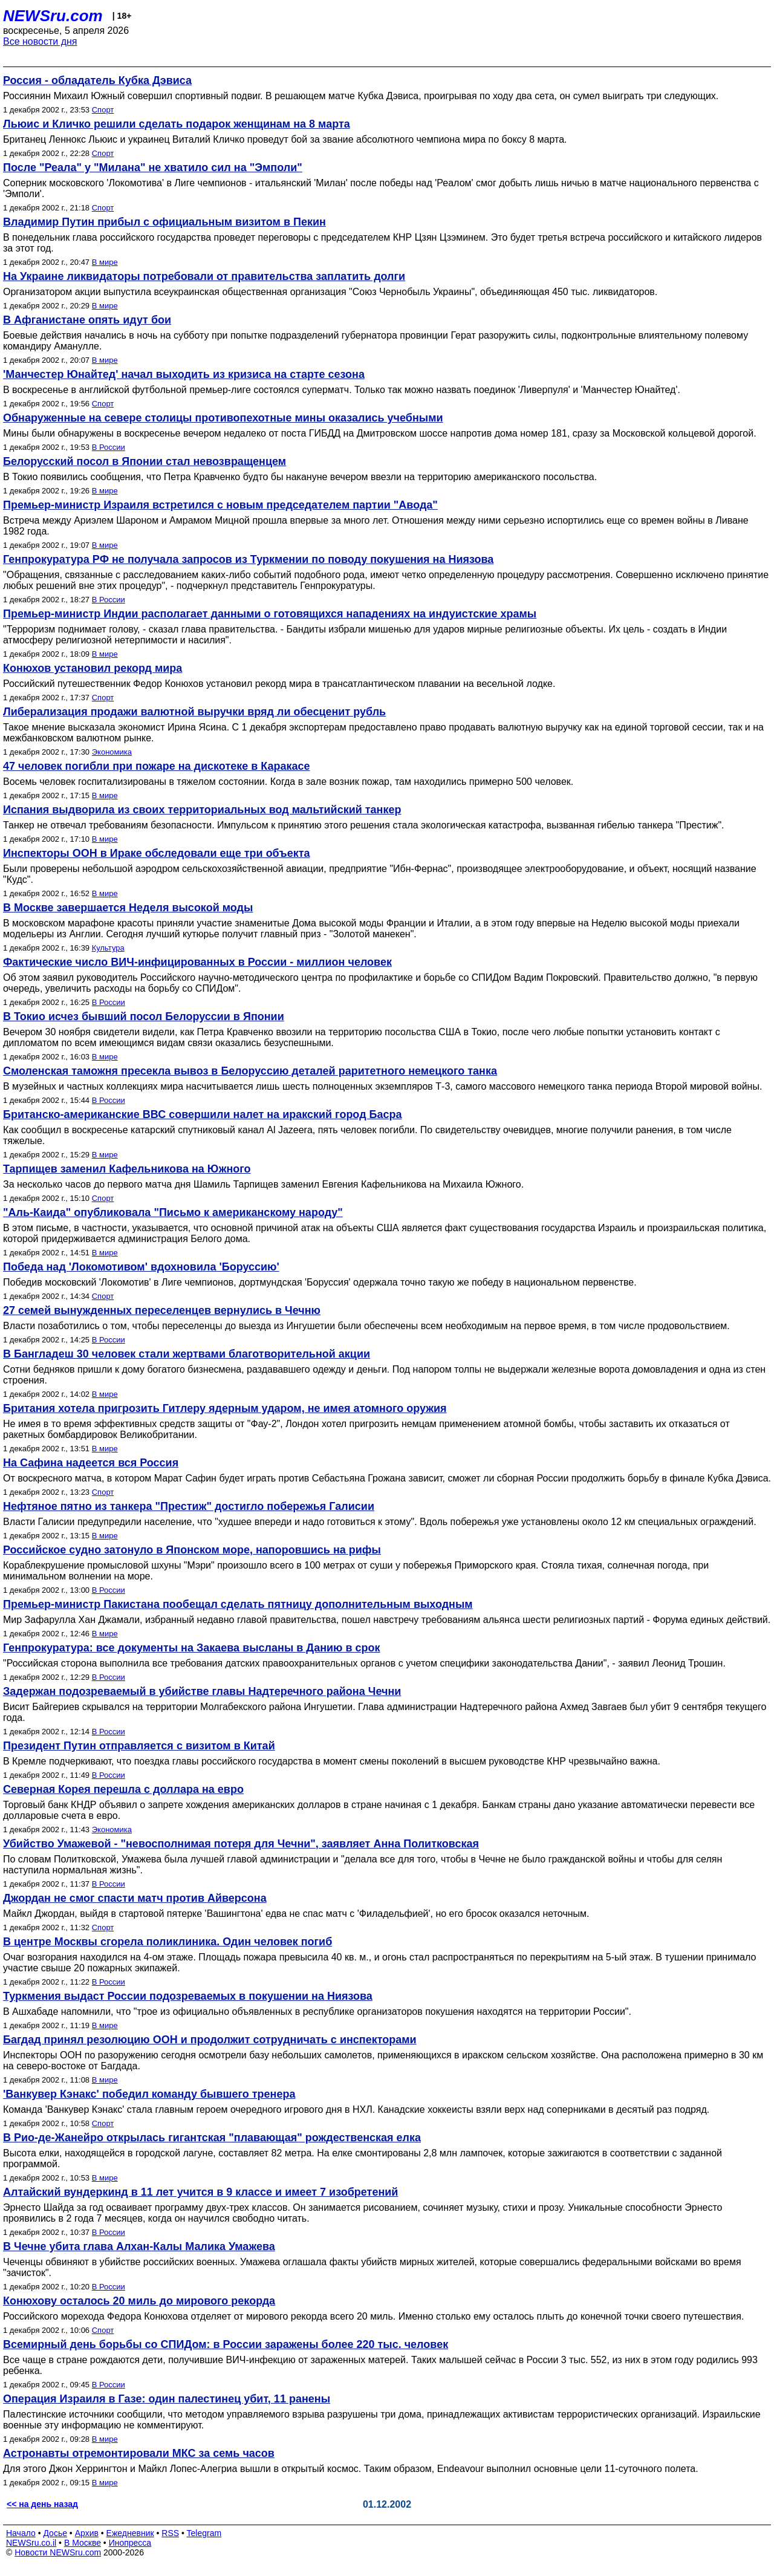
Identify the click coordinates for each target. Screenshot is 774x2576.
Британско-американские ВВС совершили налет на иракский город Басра (202, 1114)
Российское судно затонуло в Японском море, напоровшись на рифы (192, 1550)
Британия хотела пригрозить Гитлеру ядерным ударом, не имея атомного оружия (225, 1408)
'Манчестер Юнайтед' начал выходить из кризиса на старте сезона (184, 374)
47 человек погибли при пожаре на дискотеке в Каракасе (156, 766)
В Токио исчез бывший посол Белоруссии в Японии (143, 1016)
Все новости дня (40, 41)
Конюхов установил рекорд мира (92, 668)
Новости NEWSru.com (58, 2552)
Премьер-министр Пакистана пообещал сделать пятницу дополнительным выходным (238, 1604)
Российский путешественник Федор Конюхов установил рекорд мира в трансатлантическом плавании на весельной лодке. (279, 683)
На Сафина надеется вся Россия (90, 1463)
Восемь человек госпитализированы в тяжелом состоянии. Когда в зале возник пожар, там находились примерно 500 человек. (288, 781)
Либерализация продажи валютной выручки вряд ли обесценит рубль (194, 712)
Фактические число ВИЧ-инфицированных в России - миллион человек (197, 962)
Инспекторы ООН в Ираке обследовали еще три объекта (156, 853)
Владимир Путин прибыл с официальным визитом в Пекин (164, 222)
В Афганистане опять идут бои (87, 320)
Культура (108, 947)
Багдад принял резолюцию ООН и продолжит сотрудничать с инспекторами (210, 2040)
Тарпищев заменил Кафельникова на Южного (127, 1169)
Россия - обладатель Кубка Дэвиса (97, 80)
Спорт (103, 109)
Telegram (204, 2533)
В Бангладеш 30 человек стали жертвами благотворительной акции (186, 1354)
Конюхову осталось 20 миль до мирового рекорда (139, 2301)
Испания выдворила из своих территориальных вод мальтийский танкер (202, 810)
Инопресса (130, 2543)
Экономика (112, 751)
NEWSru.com (53, 16)
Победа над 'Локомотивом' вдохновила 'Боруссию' (141, 1267)
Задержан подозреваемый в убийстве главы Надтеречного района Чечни (202, 1691)
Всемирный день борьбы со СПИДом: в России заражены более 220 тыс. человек (225, 2344)
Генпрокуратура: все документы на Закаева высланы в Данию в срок (191, 1648)
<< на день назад (42, 2504)
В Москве (82, 2543)
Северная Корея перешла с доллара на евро (123, 1789)
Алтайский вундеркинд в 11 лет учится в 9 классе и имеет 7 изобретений (200, 2192)
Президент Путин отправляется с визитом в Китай (139, 1746)
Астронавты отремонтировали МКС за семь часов (139, 2453)
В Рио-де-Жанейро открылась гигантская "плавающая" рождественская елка (212, 2138)
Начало (21, 2533)
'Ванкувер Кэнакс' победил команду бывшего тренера (149, 2094)
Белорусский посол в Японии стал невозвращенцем (144, 461)
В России (108, 447)
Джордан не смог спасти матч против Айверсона (135, 1898)
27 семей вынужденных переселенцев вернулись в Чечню (161, 1310)
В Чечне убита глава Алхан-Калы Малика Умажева (139, 2246)
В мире (105, 262)
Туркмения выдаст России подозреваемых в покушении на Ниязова (187, 1996)
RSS (170, 2533)
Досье (55, 2533)
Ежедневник (130, 2533)
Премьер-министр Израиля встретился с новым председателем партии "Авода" (220, 505)
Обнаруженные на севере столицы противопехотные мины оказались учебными (223, 418)
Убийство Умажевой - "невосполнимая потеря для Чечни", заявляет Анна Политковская (241, 1844)
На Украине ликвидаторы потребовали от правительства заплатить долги (204, 276)
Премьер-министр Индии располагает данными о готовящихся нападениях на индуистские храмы (269, 614)
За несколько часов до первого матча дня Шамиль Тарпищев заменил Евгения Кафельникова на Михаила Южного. (263, 1184)
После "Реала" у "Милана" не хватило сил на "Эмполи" (152, 167)
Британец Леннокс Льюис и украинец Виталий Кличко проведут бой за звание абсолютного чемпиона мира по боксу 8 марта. (285, 139)
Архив (87, 2533)
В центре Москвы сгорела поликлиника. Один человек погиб (167, 1942)
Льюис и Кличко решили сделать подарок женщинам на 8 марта (176, 124)
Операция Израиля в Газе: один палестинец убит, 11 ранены (166, 2399)
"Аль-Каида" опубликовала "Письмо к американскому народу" (173, 1212)
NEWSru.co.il (31, 2543)
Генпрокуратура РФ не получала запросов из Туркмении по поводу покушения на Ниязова (248, 559)
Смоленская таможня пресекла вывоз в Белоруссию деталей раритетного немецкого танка (250, 1071)
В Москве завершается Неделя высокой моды (128, 908)
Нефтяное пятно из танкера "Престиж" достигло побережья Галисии (188, 1506)
